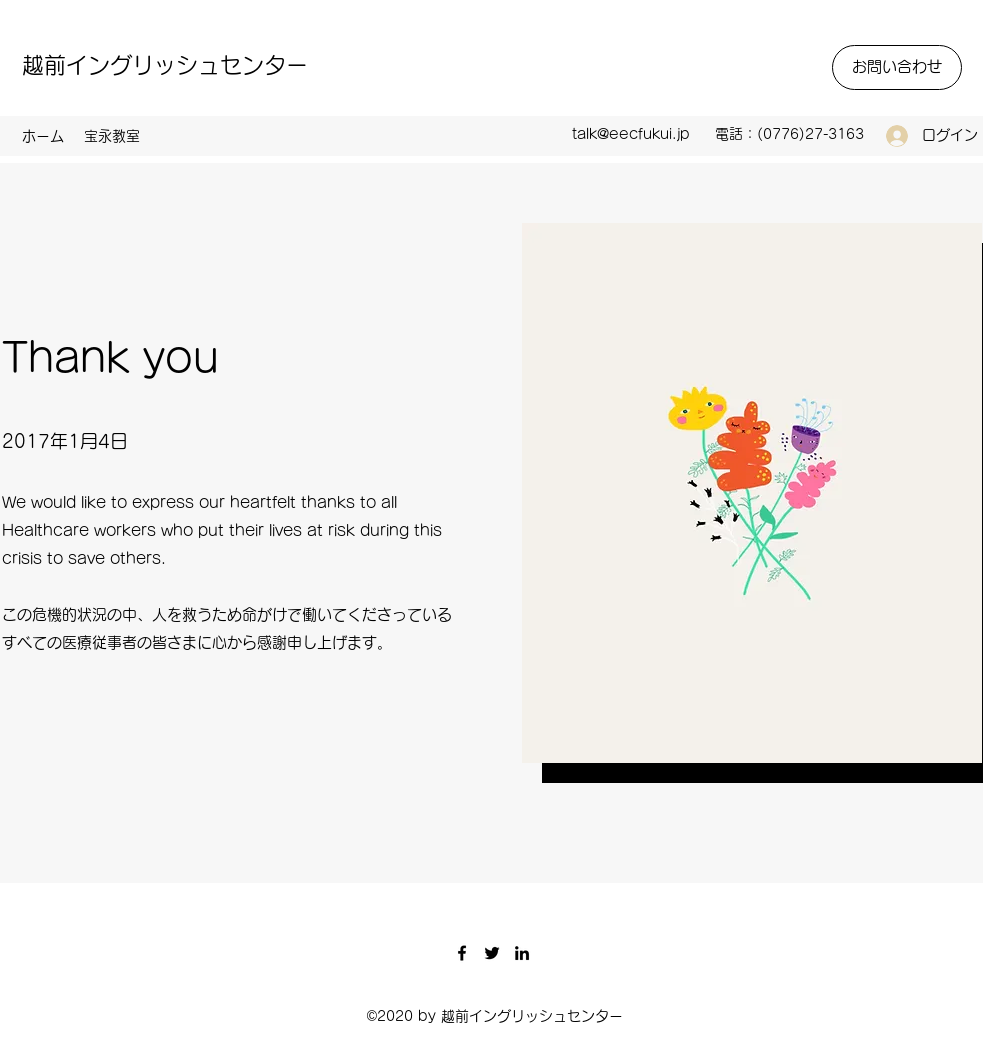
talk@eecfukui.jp (631, 134)
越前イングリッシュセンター (165, 65)
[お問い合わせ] (897, 67)
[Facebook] (462, 953)
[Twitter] (492, 953)
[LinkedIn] (522, 953)
